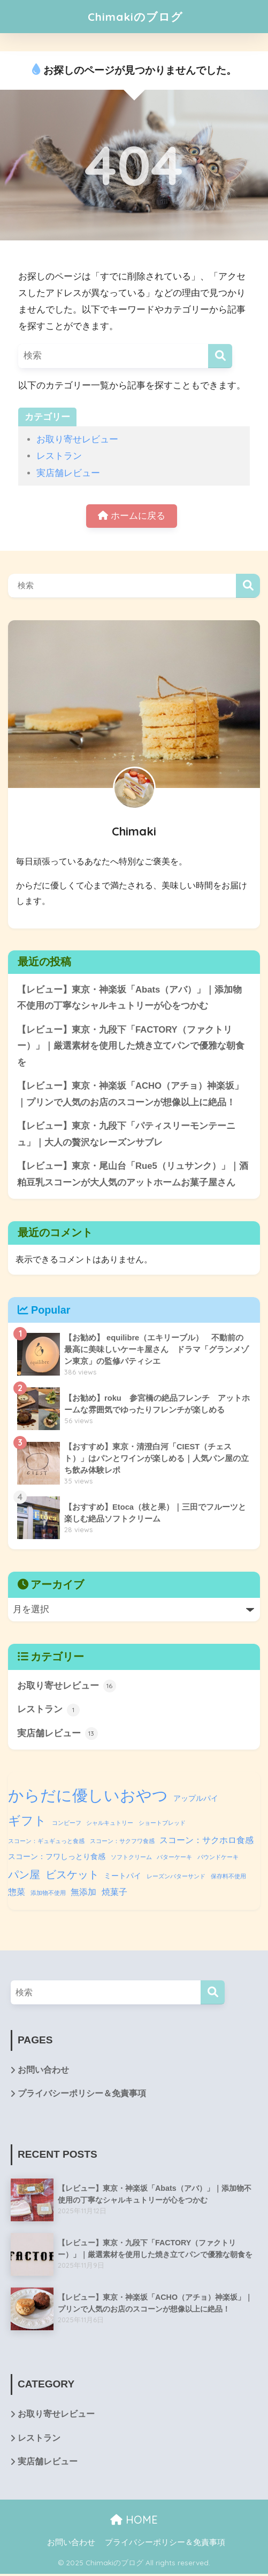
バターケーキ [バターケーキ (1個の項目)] (174, 1859)
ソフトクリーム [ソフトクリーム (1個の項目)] (131, 1859)
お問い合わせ (43, 2072)
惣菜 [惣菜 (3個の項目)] (16, 1894)
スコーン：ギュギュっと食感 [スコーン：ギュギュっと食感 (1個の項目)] (46, 1842)
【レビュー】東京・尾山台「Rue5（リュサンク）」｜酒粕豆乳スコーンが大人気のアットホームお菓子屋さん (132, 1175)
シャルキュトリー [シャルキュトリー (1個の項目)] (109, 1825)
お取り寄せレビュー (77, 439)
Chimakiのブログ (135, 16)
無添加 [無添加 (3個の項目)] (83, 1894)
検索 (248, 586)
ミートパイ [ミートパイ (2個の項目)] (122, 1877)
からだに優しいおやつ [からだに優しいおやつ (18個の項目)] (88, 1797)
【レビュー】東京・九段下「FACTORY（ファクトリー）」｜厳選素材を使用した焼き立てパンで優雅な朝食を (130, 1046)
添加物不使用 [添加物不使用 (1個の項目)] (48, 1895)
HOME (134, 2522)
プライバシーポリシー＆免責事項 (82, 2096)
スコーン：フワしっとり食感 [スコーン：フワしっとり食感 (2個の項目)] (56, 1858)
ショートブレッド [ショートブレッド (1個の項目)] (162, 1825)
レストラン (59, 456)
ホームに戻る (131, 516)
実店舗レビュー (68, 473)
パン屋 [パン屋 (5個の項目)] (24, 1876)
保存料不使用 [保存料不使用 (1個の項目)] (228, 1878)
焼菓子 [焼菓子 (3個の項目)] (114, 1894)
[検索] (220, 356)
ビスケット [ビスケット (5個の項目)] (72, 1876)
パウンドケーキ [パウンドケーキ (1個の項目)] (218, 1859)
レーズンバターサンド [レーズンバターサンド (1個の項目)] (176, 1878)
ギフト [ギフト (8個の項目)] (27, 1823)
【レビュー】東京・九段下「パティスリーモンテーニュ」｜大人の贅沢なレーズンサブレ (126, 1135)
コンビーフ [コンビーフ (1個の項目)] (66, 1825)
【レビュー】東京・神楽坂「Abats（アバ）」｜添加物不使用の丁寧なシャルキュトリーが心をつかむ (129, 998)
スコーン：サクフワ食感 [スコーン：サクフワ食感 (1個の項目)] (122, 1842)
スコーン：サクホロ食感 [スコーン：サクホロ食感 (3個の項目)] (206, 1841)
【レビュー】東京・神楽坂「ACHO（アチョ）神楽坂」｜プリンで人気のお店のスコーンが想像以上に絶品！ (130, 1095)
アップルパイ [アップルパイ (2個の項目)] (195, 1800)
